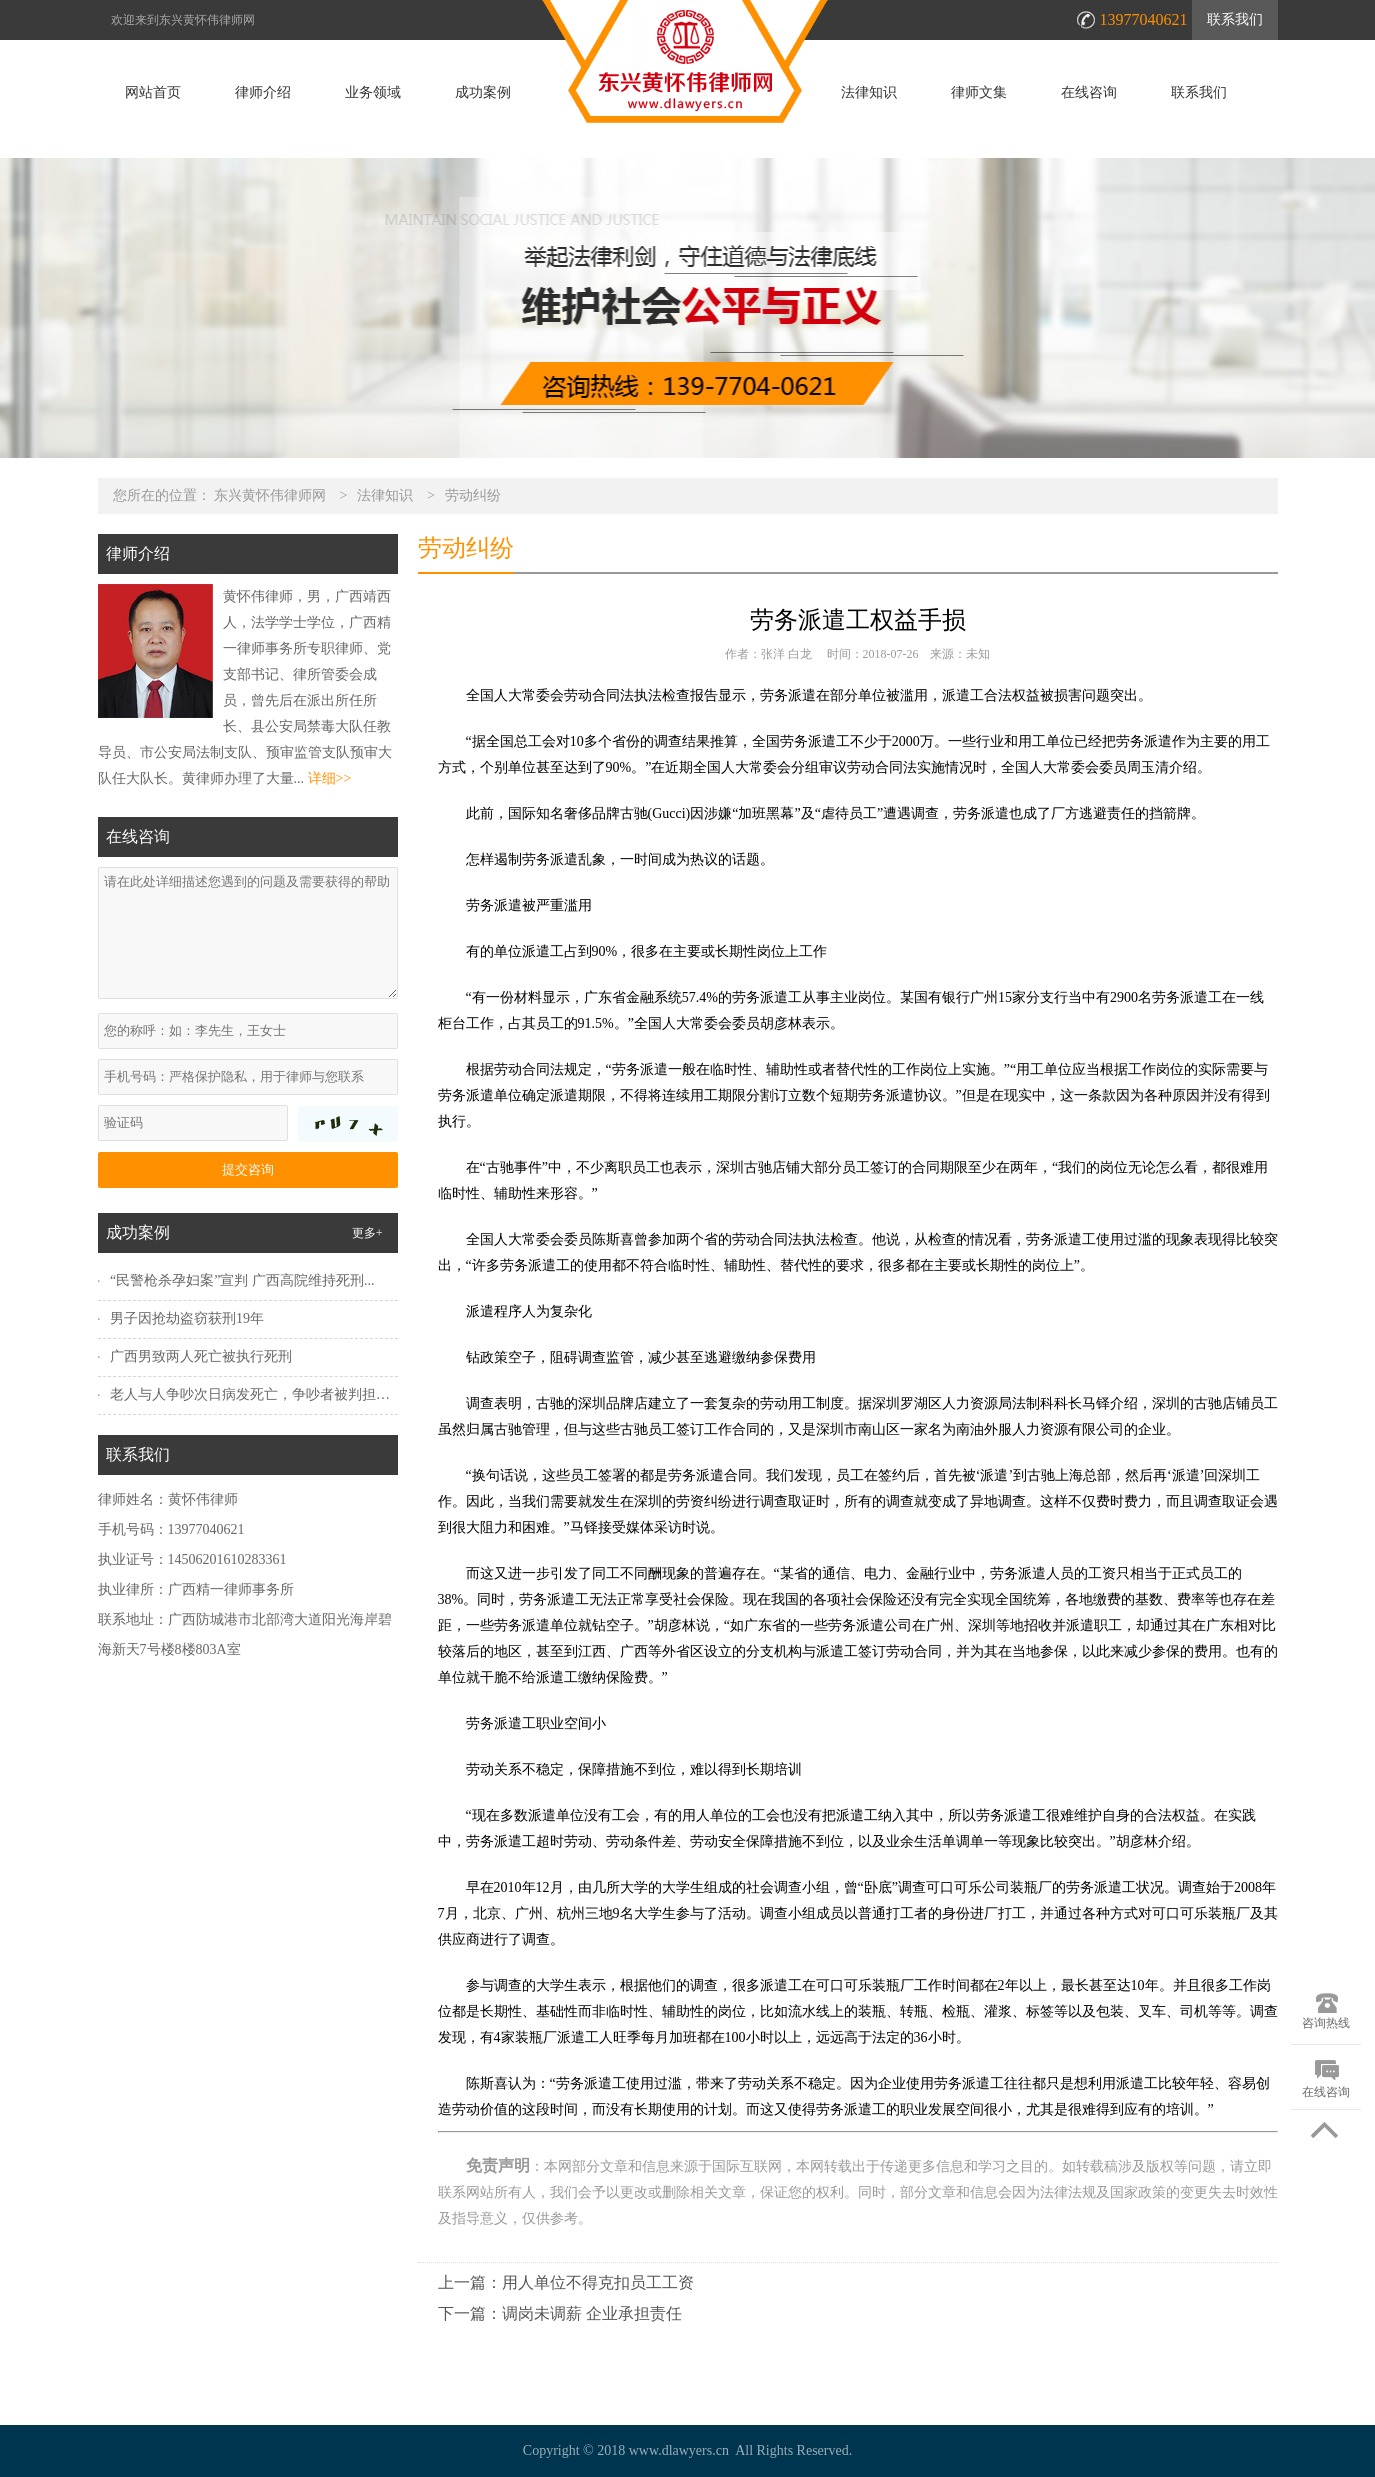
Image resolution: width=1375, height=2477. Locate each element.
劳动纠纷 (473, 495)
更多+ (367, 1233)
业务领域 (373, 93)
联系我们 (1235, 19)
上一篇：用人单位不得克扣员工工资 (566, 2282)
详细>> (330, 778)
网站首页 (153, 93)
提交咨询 (248, 1169)
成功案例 (483, 93)
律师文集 (979, 93)
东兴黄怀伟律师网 (270, 495)
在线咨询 (1089, 93)
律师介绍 (263, 93)
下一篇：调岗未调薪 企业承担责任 (560, 2313)
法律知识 (869, 93)
